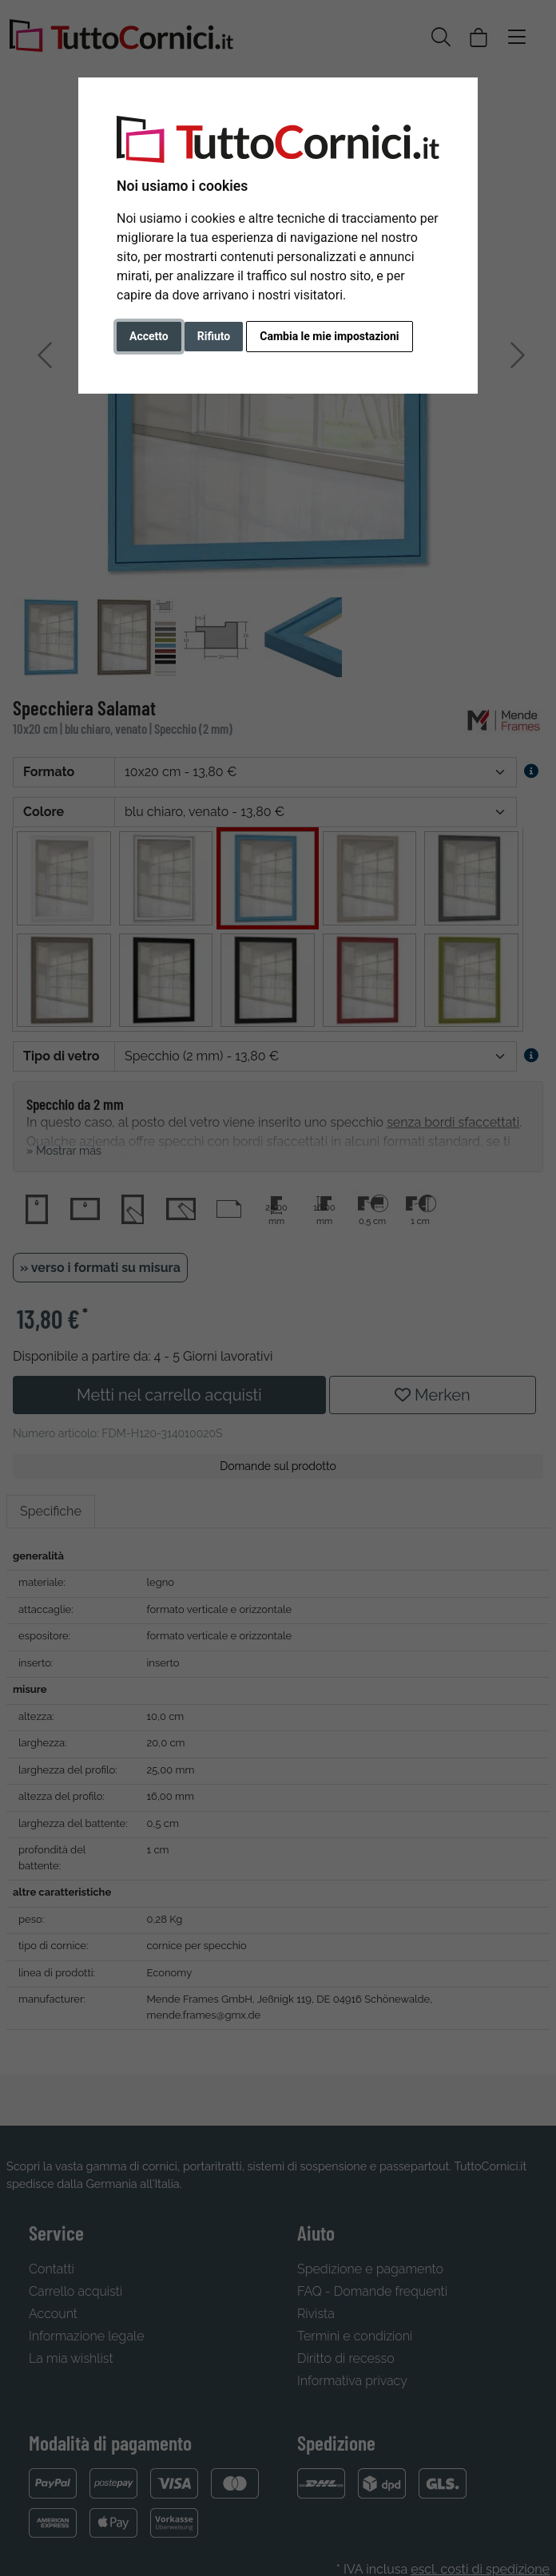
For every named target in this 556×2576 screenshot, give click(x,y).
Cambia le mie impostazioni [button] (329, 336)
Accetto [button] (149, 336)
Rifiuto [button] (214, 336)
